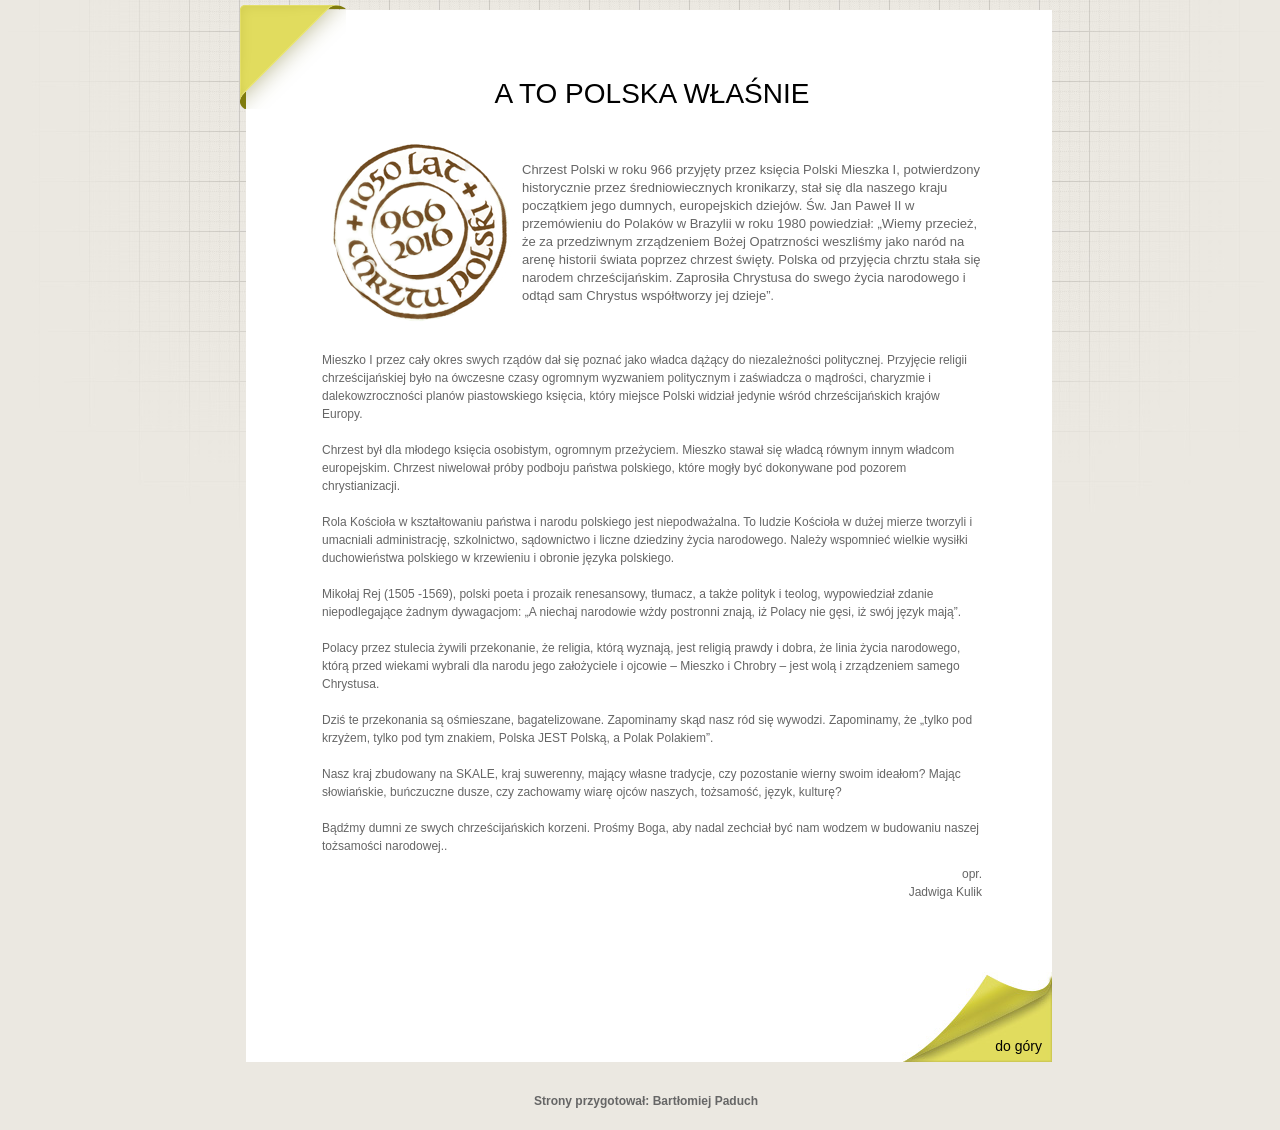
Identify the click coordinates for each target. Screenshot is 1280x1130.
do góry (1018, 1046)
